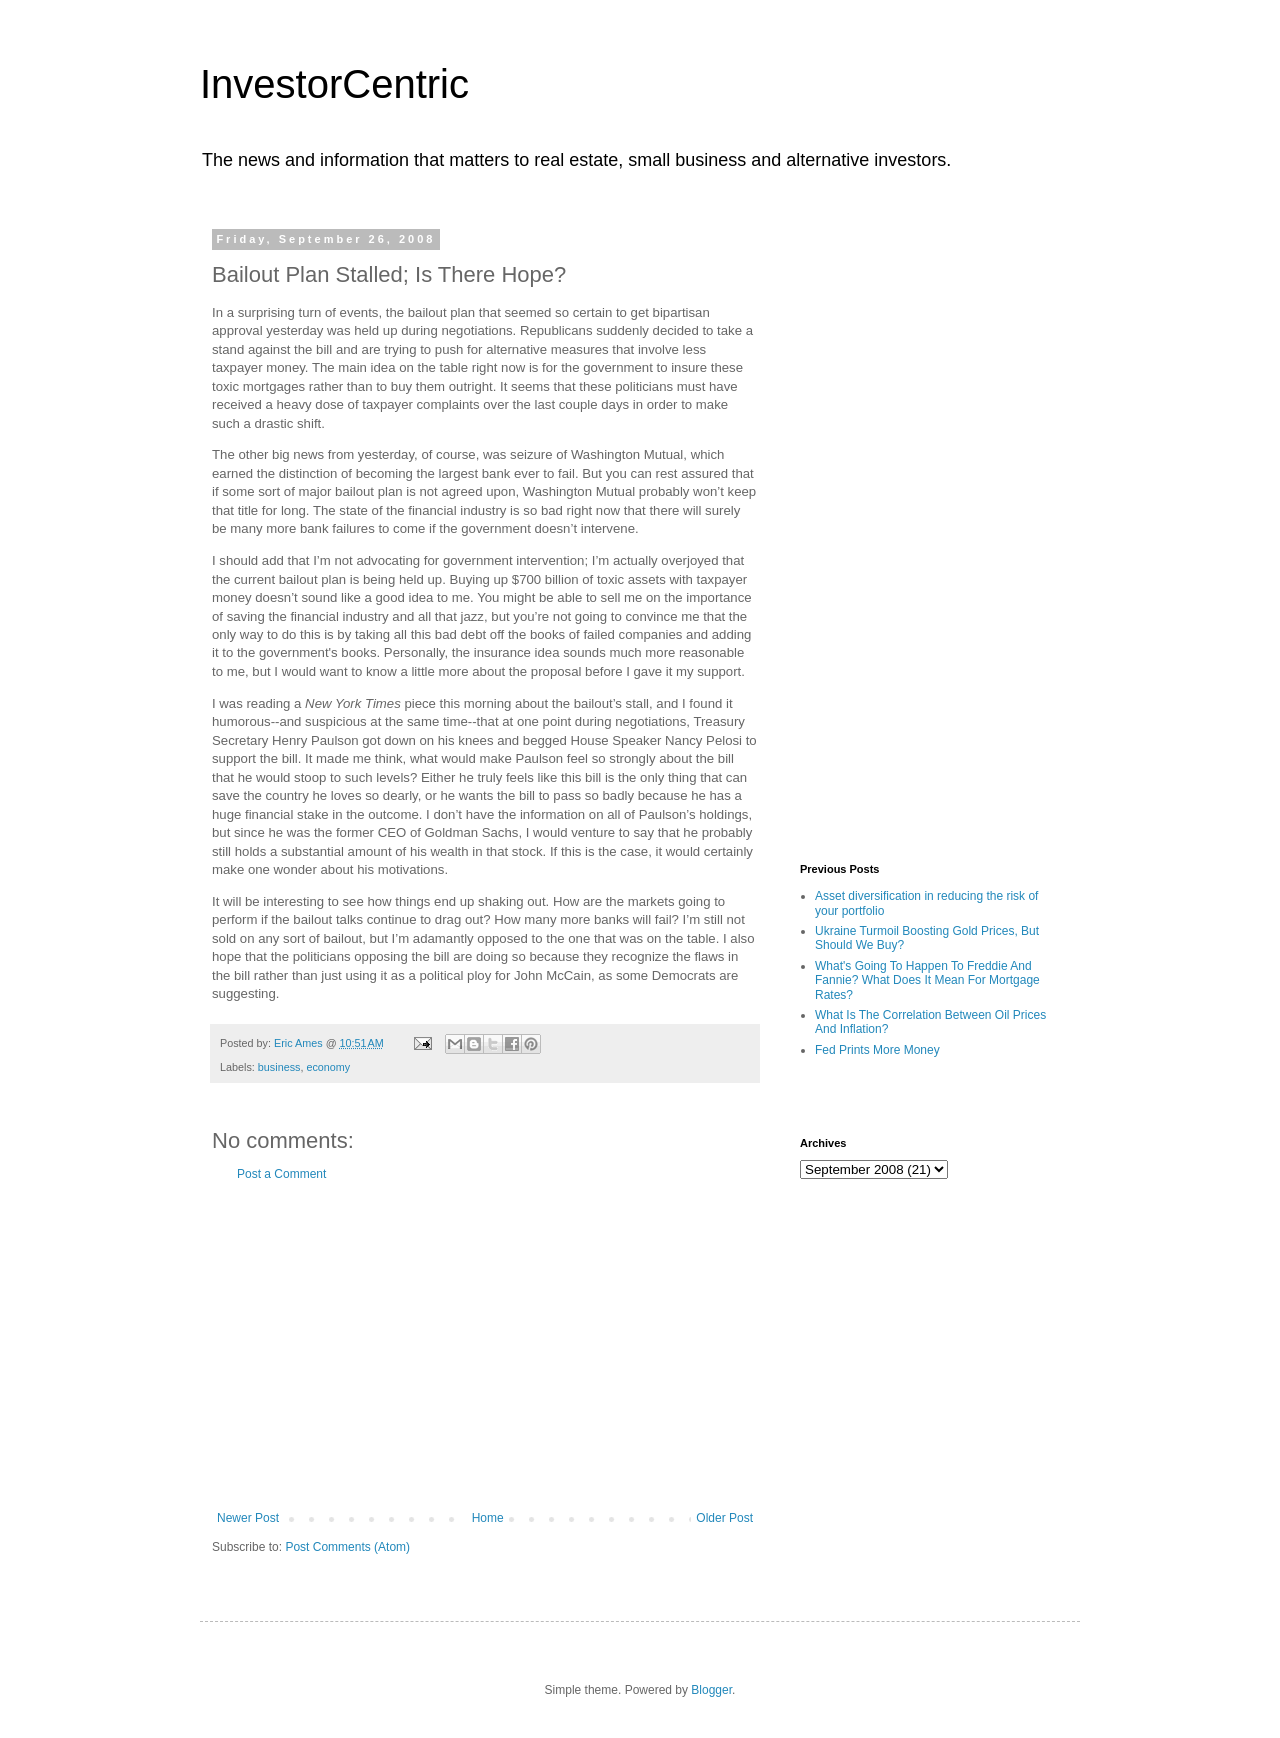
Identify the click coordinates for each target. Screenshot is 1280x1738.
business (279, 1067)
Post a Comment (281, 1174)
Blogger (711, 1690)
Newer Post (248, 1518)
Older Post (724, 1518)
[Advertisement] (485, 1346)
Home (488, 1518)
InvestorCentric (334, 84)
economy (328, 1067)
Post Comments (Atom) (347, 1547)
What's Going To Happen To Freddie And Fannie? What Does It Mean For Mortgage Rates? (927, 980)
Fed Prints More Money (877, 1050)
